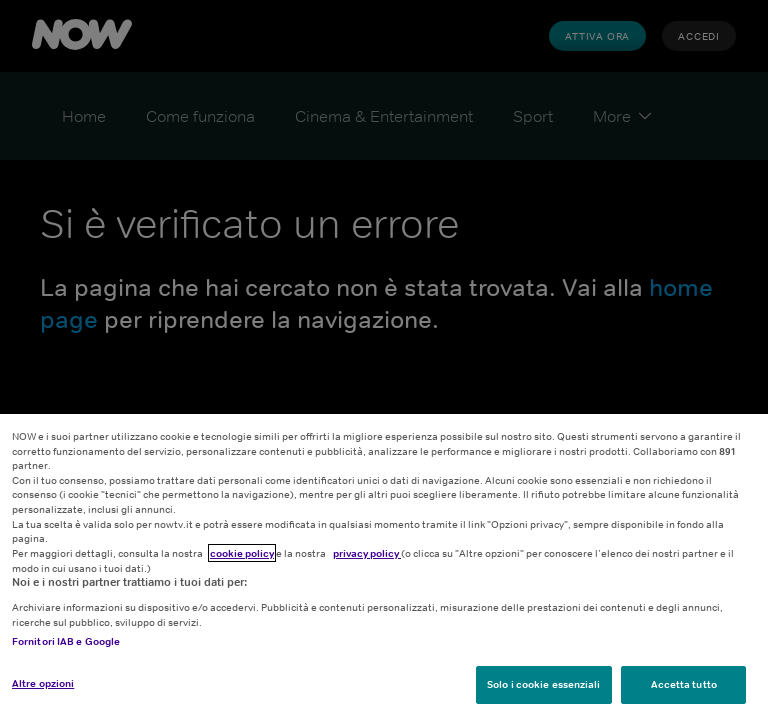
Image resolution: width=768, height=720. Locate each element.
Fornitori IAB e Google (66, 641)
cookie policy (242, 553)
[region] (384, 567)
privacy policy (367, 553)
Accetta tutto (684, 684)
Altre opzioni (43, 683)
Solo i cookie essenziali (543, 684)
